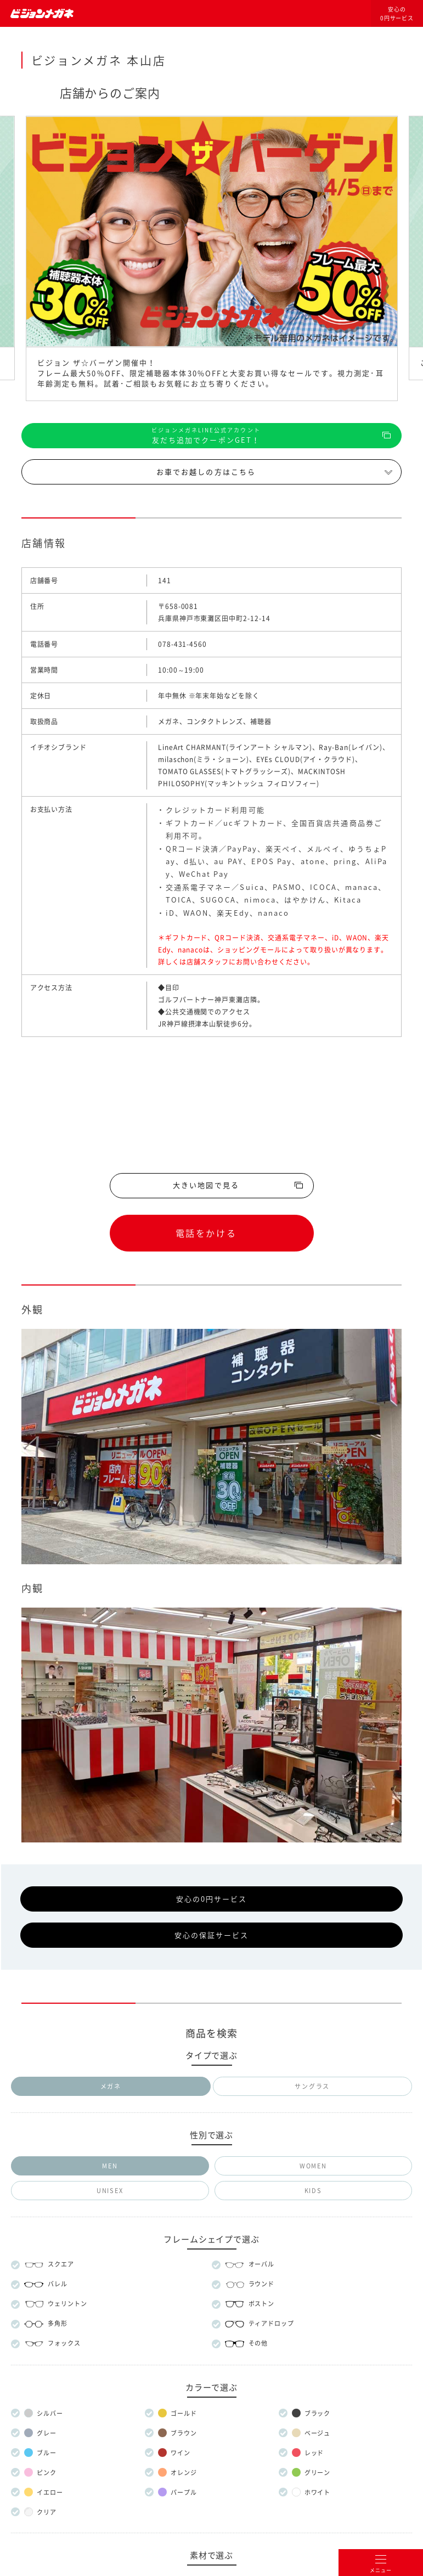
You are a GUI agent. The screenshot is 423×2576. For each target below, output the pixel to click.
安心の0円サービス (397, 14)
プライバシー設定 (256, 2352)
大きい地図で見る (206, 1185)
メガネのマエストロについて (211, 2276)
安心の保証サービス (211, 1935)
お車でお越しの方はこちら (206, 471)
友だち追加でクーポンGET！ (205, 435)
